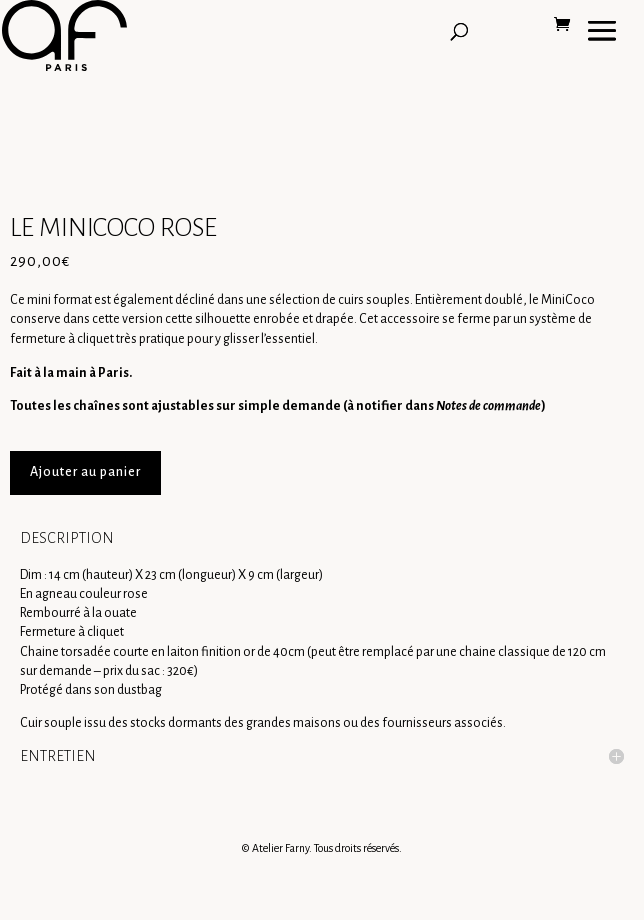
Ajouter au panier (85, 472)
